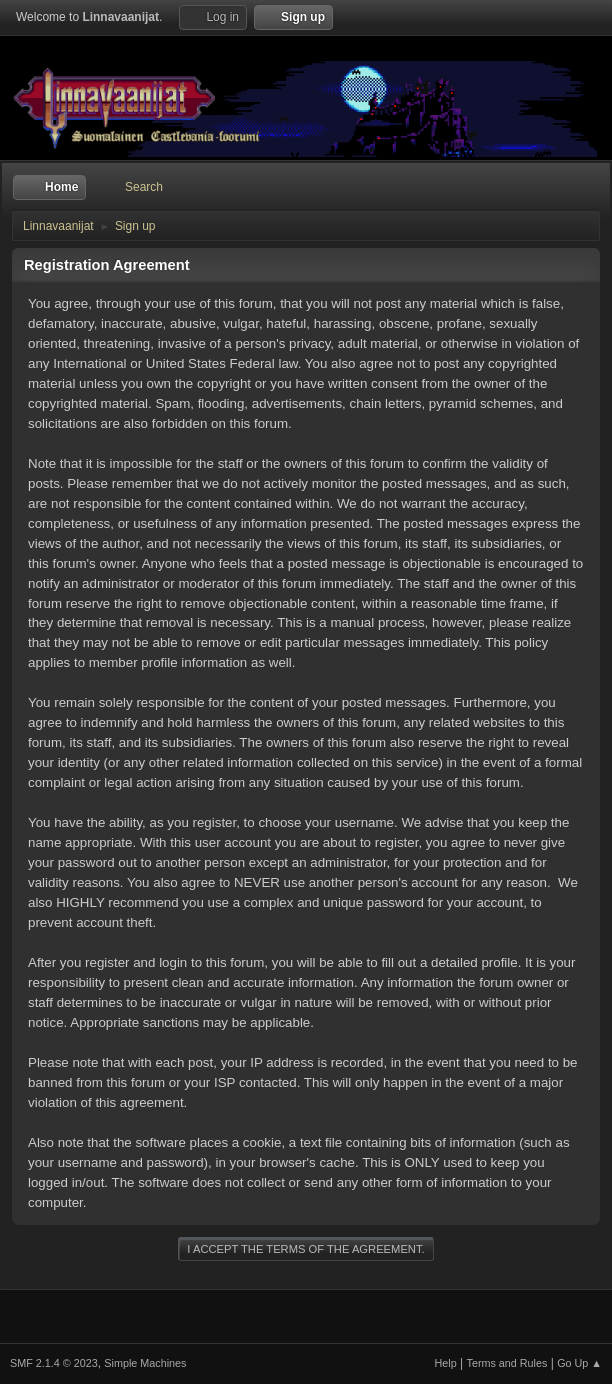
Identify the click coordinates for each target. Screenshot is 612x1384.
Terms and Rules (507, 1363)
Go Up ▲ (579, 1363)
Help (446, 1363)
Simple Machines (145, 1363)
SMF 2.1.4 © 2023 (54, 1363)
